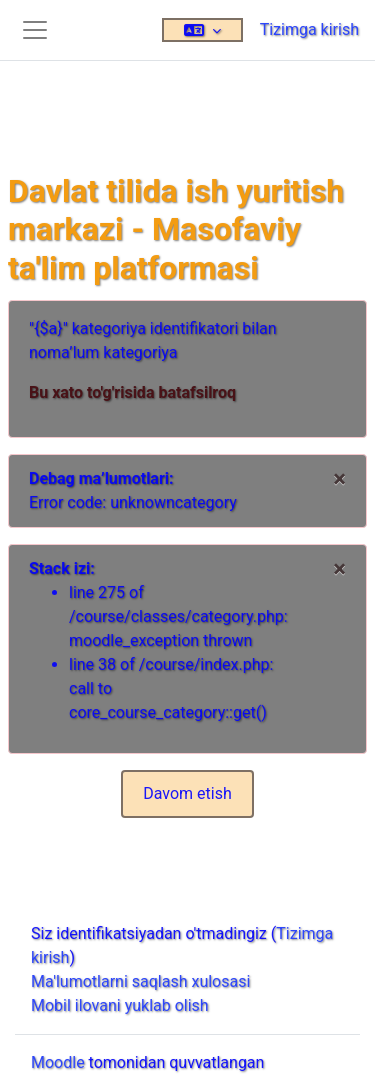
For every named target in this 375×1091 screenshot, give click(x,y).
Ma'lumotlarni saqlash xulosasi (140, 981)
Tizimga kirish (309, 29)
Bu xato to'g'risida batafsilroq (132, 392)
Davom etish (187, 793)
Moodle (58, 1062)
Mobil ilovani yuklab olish (120, 1005)
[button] (202, 30)
